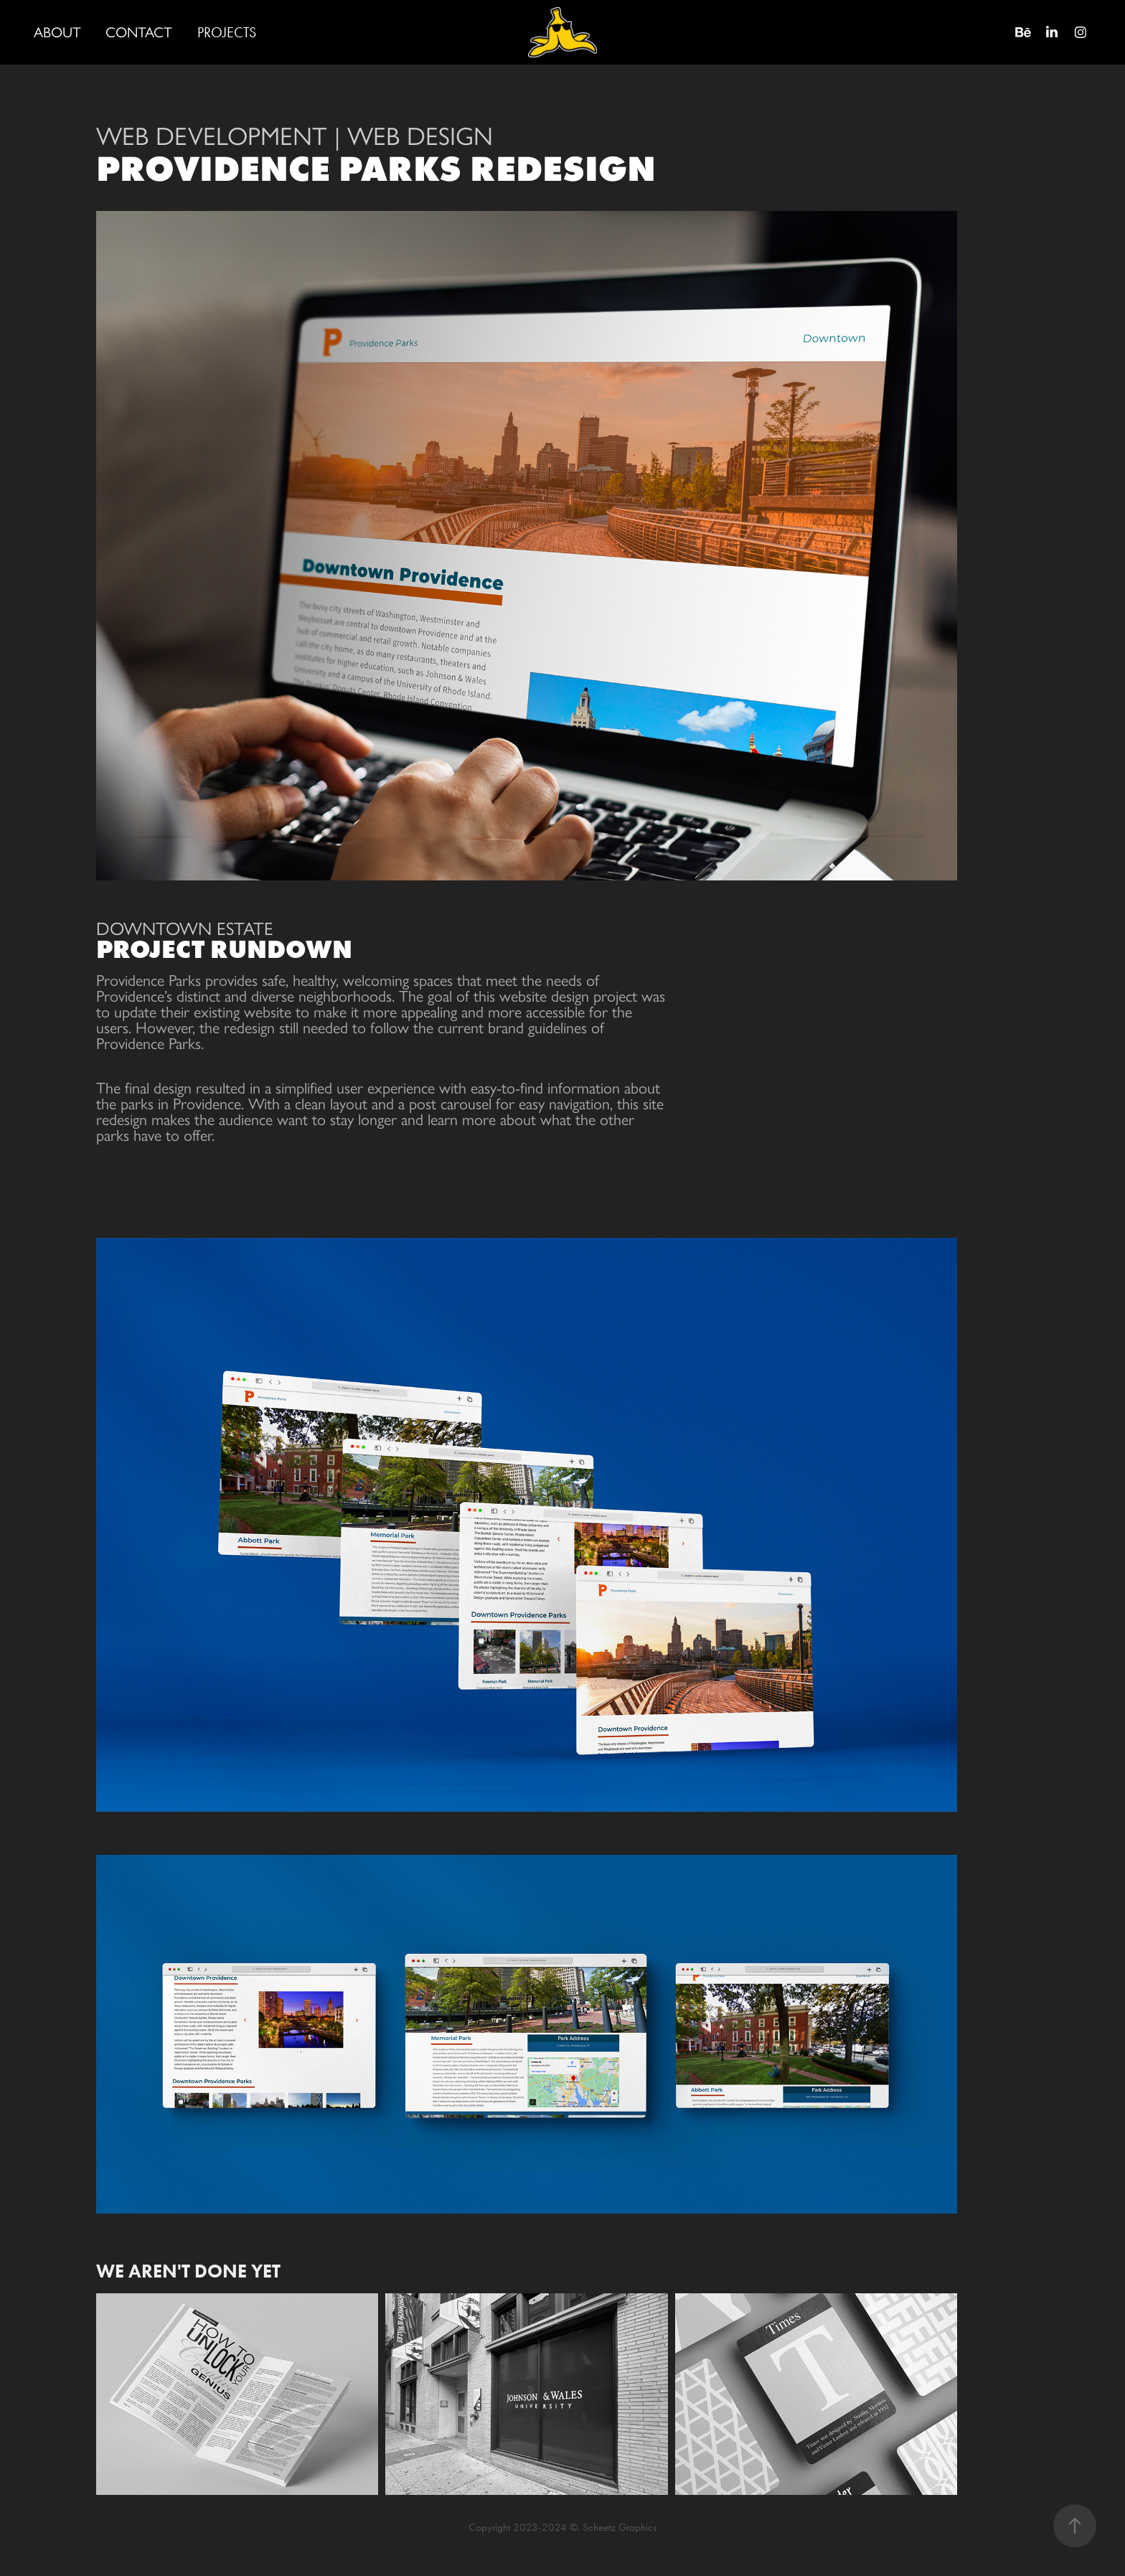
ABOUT (57, 32)
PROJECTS (226, 32)
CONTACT (138, 32)
